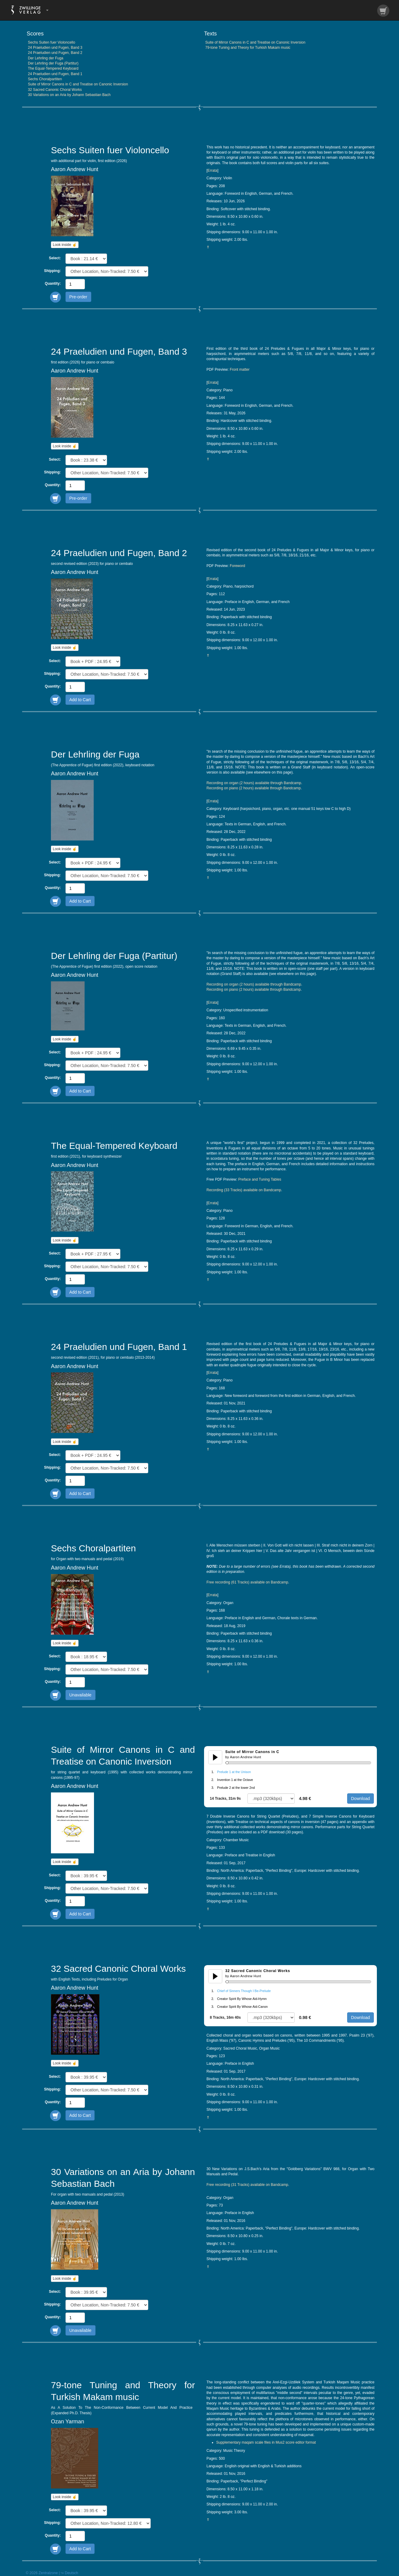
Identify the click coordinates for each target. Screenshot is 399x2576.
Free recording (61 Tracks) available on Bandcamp (247, 1582)
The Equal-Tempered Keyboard (53, 68)
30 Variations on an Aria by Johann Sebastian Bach (69, 95)
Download (360, 1798)
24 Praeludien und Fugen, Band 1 (55, 74)
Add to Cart (80, 699)
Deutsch (71, 2573)
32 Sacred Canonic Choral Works (55, 90)
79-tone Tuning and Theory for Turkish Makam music (247, 47)
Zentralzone (48, 2573)
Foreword (237, 566)
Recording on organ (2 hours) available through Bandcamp (253, 783)
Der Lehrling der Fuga (45, 58)
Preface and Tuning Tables (259, 1179)
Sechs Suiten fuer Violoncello (51, 42)
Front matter (240, 369)
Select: (55, 258)
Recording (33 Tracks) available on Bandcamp (243, 1190)
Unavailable (80, 1694)
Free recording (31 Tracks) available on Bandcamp (247, 2185)
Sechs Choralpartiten (45, 79)
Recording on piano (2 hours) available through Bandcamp (253, 788)
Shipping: (52, 271)
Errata (212, 170)
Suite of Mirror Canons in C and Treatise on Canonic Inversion (78, 84)
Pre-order (78, 296)
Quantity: (53, 283)
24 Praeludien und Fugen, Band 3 (55, 47)
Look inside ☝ (65, 245)
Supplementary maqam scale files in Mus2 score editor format (266, 2442)
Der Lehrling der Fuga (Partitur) (53, 63)
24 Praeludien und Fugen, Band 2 (55, 53)
